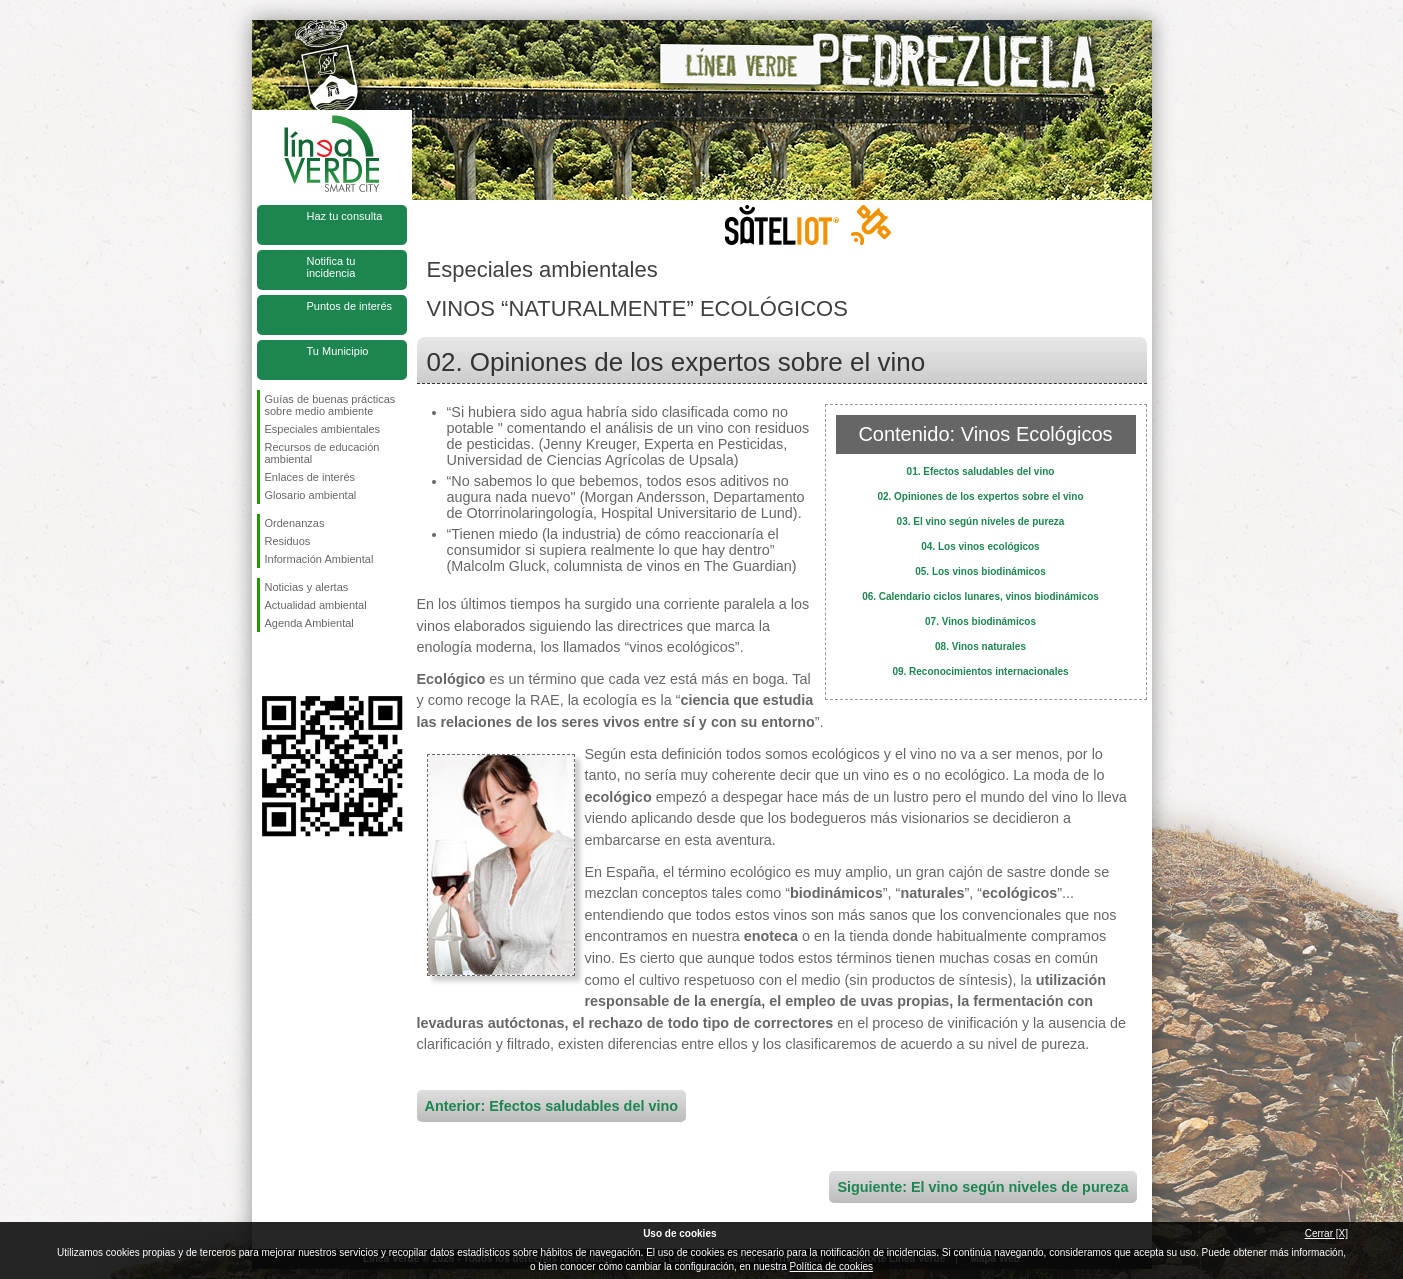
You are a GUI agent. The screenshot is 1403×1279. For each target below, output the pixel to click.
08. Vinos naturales (980, 646)
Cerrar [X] (1326, 1233)
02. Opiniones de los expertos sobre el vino (980, 496)
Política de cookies (831, 1266)
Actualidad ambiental (316, 605)
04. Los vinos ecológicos (980, 546)
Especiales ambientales (323, 429)
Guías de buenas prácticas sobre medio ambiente (330, 405)
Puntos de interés (350, 306)
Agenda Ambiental (309, 623)
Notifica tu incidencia (331, 267)
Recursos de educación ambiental (322, 453)
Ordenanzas (295, 523)
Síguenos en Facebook (269, 664)
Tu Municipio (338, 351)
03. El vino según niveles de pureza (981, 521)
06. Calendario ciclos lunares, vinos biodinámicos (980, 596)
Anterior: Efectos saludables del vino (552, 1106)
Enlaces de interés (310, 477)
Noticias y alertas (307, 587)
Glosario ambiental (311, 495)
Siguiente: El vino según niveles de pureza (982, 1187)
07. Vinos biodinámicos (980, 621)
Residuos (288, 541)
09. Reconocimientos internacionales (980, 671)
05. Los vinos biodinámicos (980, 571)
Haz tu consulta (345, 216)
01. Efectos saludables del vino (981, 471)
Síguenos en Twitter (302, 664)
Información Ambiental (319, 559)
